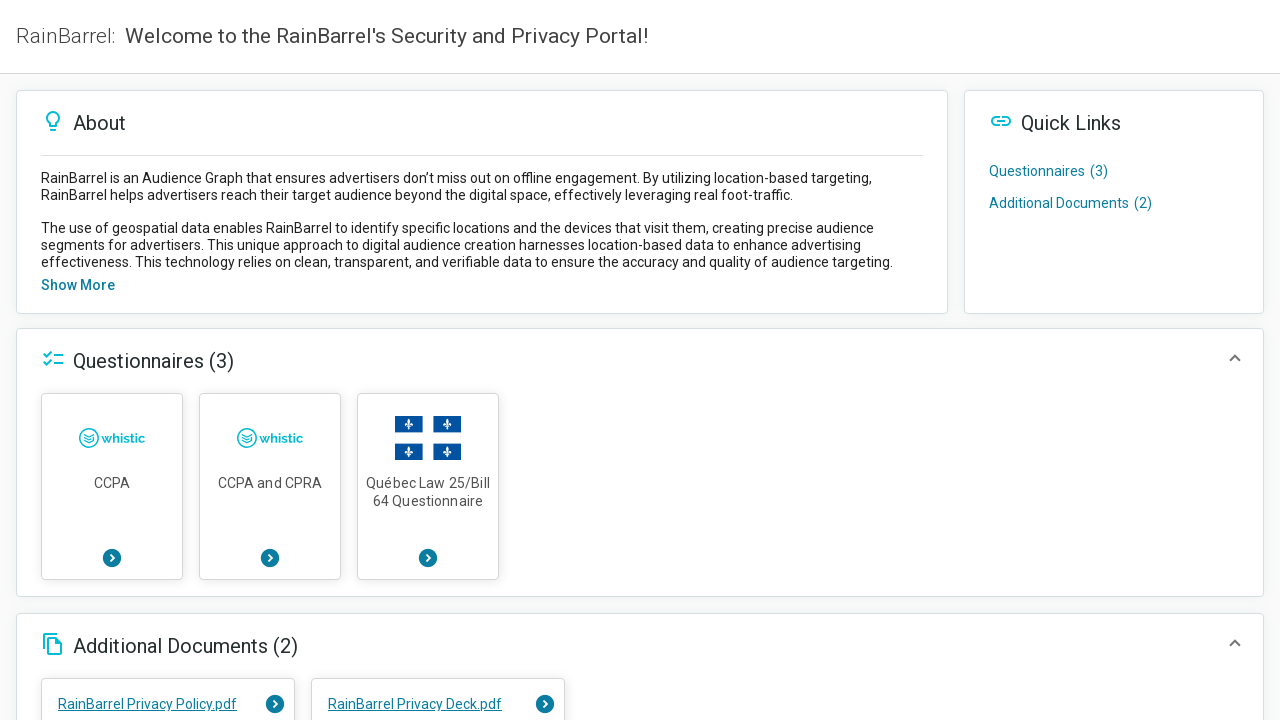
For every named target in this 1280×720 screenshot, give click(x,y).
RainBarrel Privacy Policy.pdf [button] (147, 704)
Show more (78, 285)
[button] (482, 123)
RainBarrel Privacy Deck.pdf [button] (415, 704)
